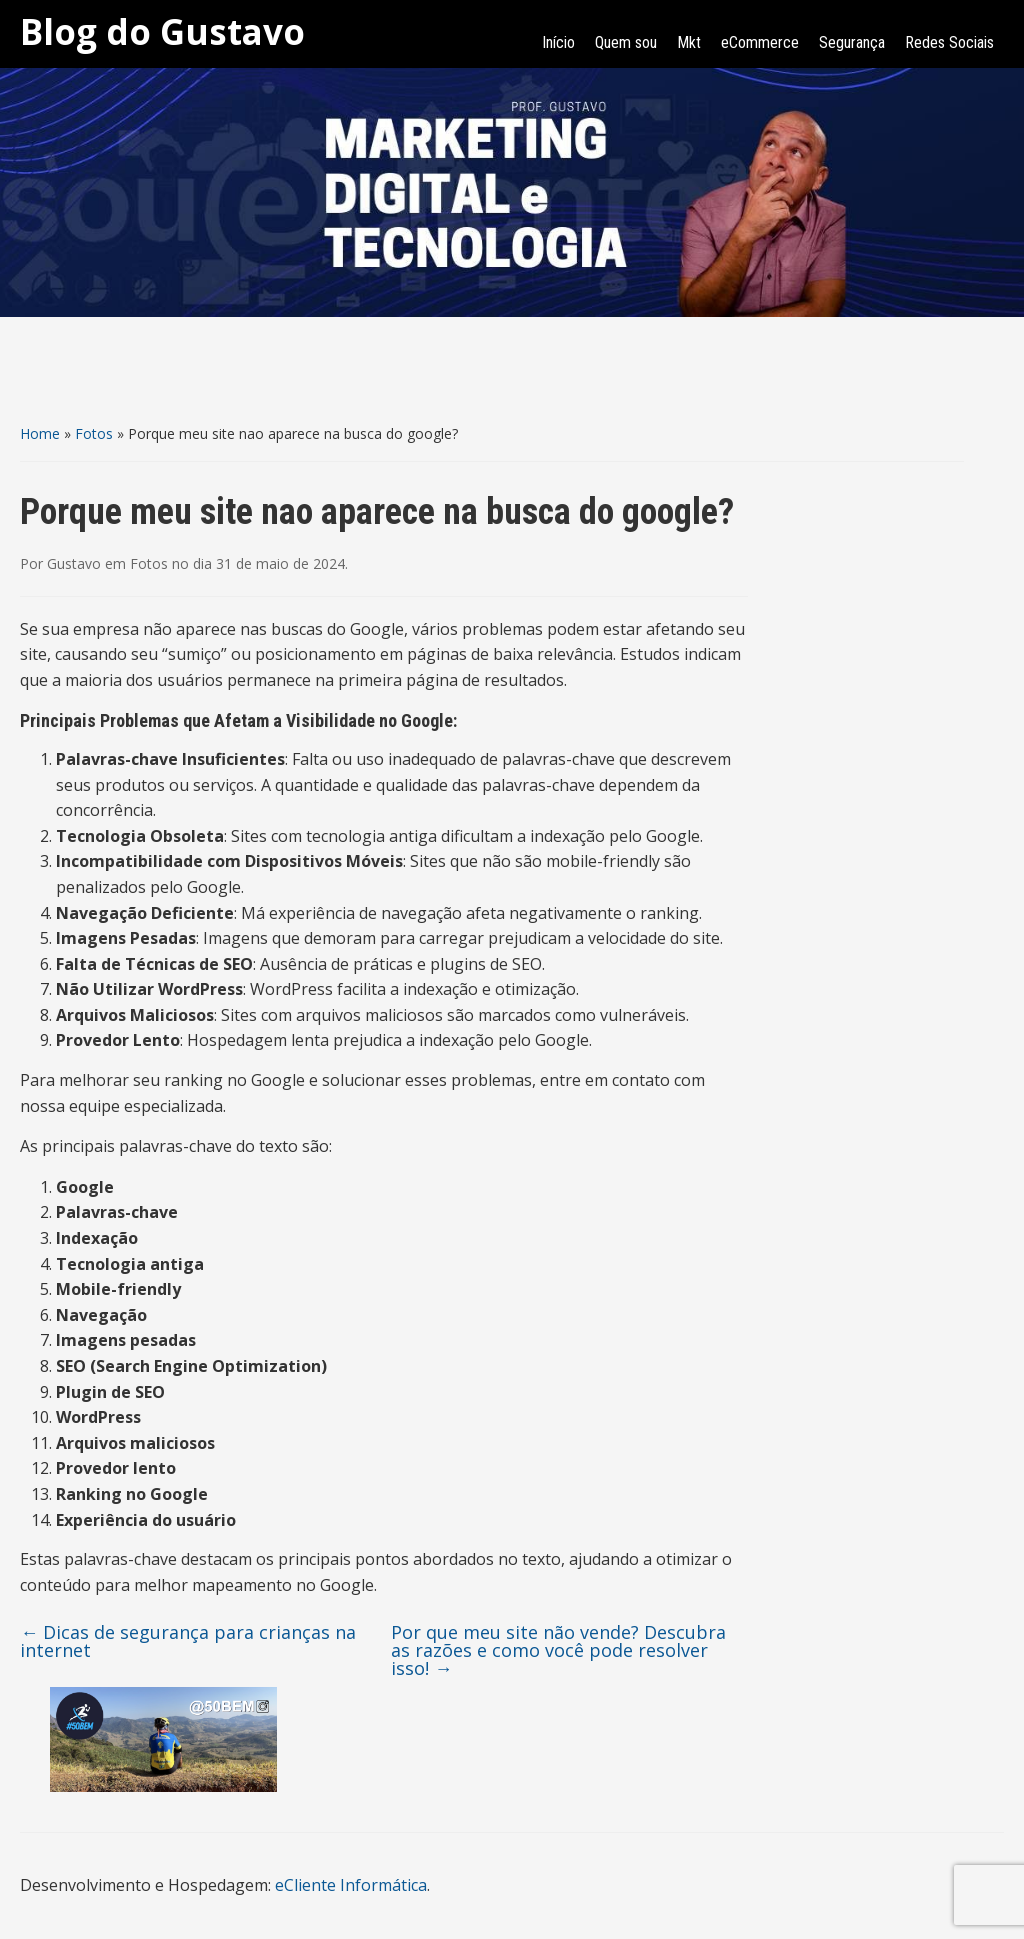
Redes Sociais (949, 42)
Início (558, 42)
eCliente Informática (351, 1885)
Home (40, 433)
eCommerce (760, 42)
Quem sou (626, 42)
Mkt (689, 42)
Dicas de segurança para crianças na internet (188, 1641)
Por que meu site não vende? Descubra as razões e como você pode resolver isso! (558, 1650)
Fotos (94, 433)
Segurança (852, 42)
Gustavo (74, 563)
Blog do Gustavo (162, 31)
